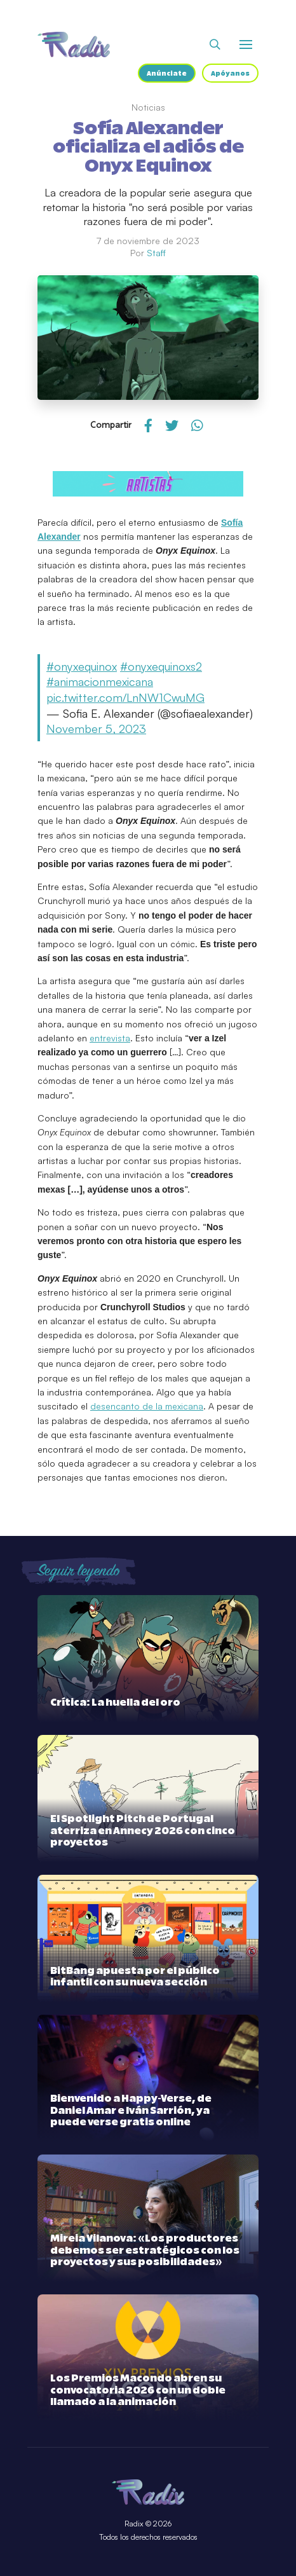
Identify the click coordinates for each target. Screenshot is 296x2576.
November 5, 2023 (96, 729)
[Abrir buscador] (215, 44)
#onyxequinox (81, 666)
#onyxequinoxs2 (161, 666)
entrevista (110, 1037)
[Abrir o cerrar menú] (246, 44)
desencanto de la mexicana (146, 1406)
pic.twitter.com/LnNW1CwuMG (125, 697)
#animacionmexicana (99, 682)
